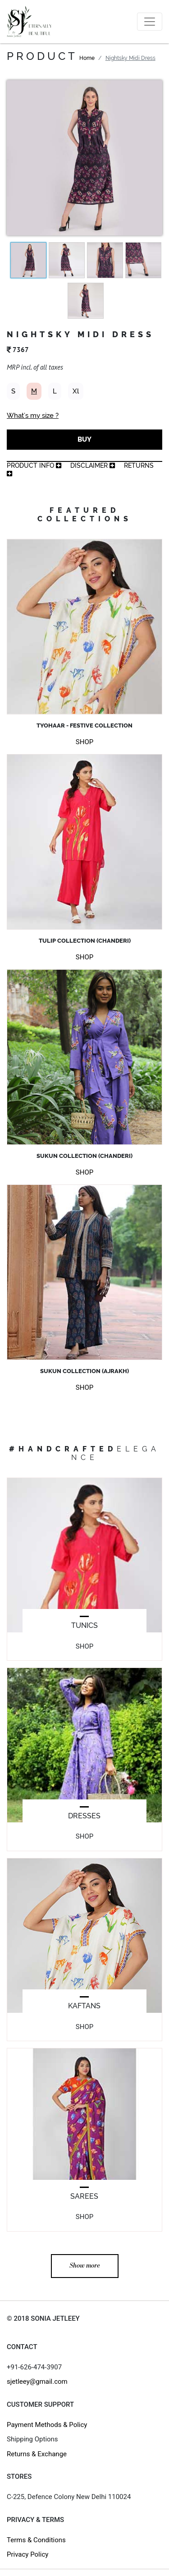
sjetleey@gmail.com (37, 2381)
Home (87, 58)
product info (34, 465)
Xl (76, 391)
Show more (84, 2266)
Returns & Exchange (37, 2454)
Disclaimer (92, 465)
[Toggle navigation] (149, 22)
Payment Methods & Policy (47, 2425)
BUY (84, 439)
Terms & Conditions (36, 2540)
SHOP (84, 742)
